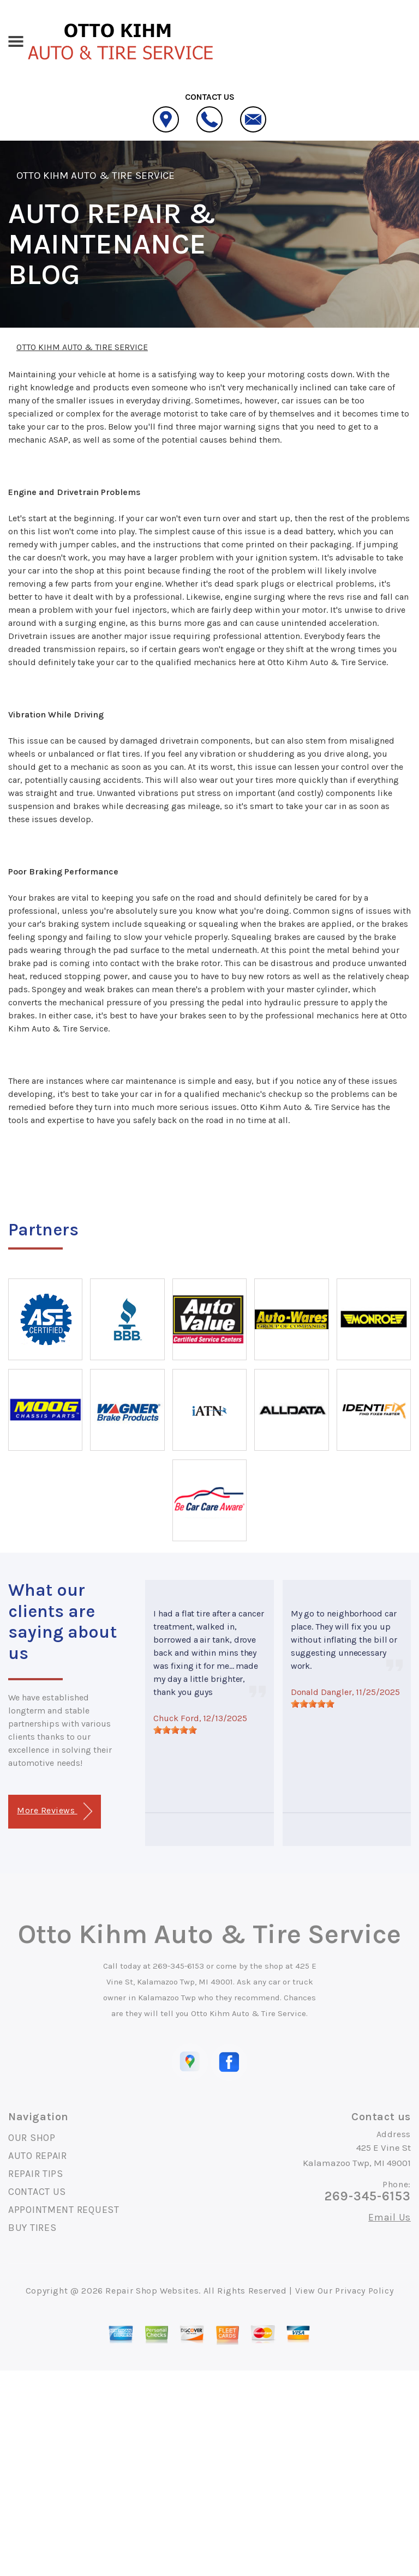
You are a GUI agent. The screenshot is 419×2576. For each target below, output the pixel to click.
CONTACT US (37, 2192)
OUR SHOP (32, 2138)
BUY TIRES (32, 2228)
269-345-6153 (178, 1966)
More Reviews (54, 1811)
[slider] (175, 1730)
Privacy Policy (364, 2290)
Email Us (389, 2217)
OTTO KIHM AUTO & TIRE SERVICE (95, 176)
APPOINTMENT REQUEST (63, 2210)
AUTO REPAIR (37, 2156)
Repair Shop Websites (152, 2290)
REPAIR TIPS (35, 2174)
